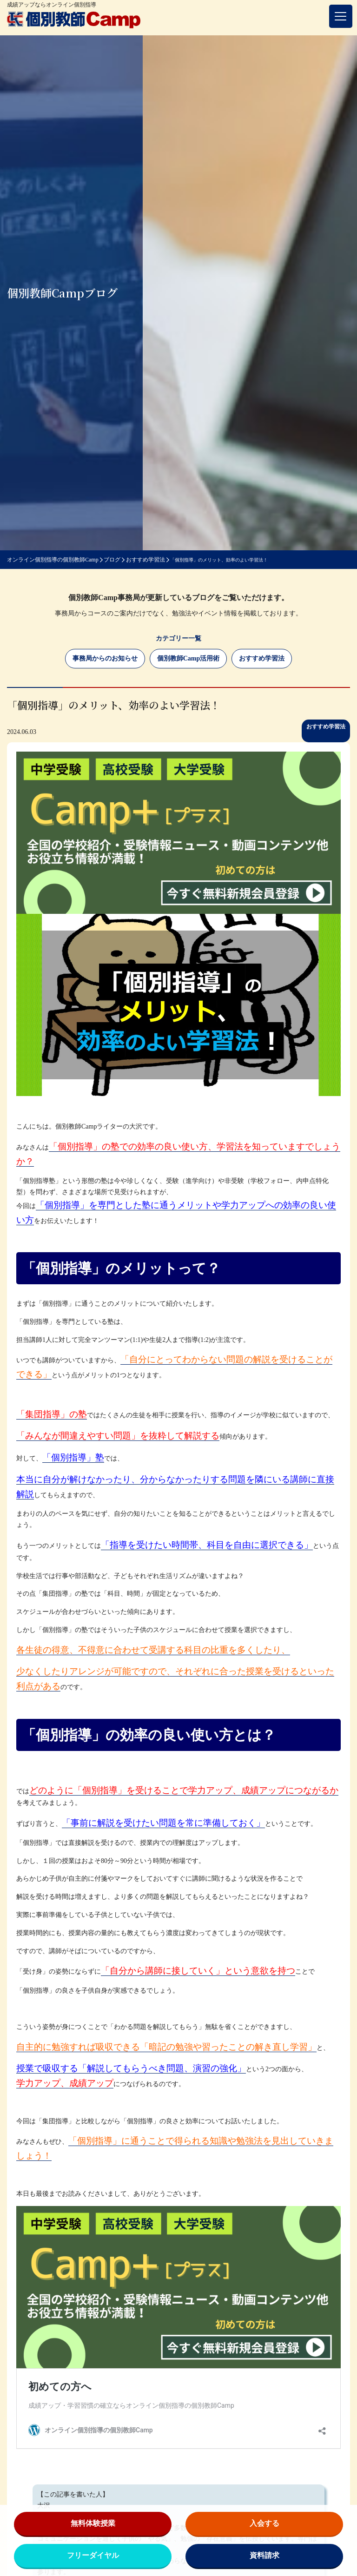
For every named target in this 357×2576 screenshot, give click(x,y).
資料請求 (264, 2555)
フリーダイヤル (93, 2555)
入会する (264, 2523)
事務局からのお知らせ (105, 658)
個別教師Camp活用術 (188, 658)
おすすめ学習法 (261, 658)
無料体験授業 (93, 2523)
